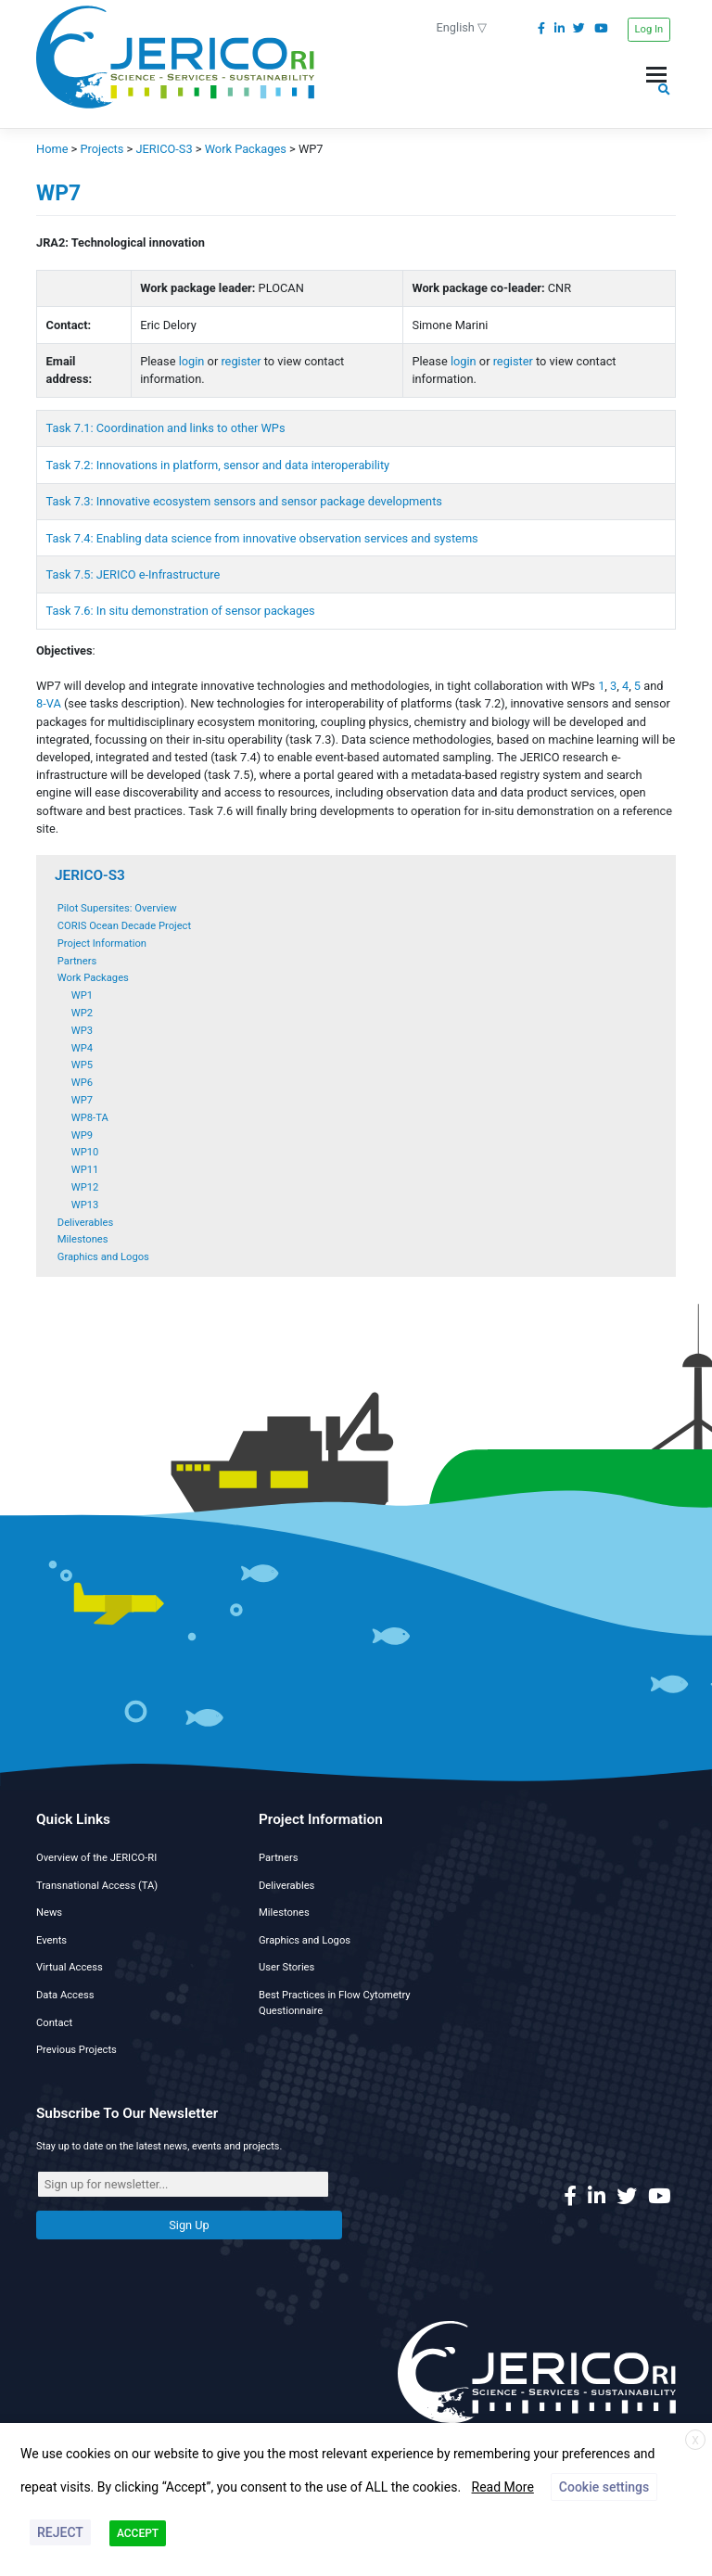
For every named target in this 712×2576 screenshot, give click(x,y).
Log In (649, 29)
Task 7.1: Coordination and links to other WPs (166, 428)
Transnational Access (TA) (97, 1886)
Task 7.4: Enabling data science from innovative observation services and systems (262, 538)
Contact (54, 2023)
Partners (76, 961)
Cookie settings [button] (604, 2487)
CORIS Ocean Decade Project (124, 926)
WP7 (82, 1100)
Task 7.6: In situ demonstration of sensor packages (182, 611)
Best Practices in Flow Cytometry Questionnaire (335, 2003)
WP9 (82, 1135)
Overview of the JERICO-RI (96, 1858)
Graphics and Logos (103, 1257)
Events (51, 1940)
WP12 (85, 1187)
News (49, 1912)
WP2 (82, 1013)
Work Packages (93, 978)
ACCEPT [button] (138, 2533)
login (192, 361)
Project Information (101, 943)
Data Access (65, 1995)
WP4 (82, 1048)
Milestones (82, 1239)
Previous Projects (76, 2050)
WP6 (82, 1083)
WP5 (82, 1065)
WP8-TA (89, 1118)
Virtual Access (69, 1967)
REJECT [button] (60, 2532)
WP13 (85, 1205)
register (241, 361)
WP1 (82, 995)
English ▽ (462, 27)
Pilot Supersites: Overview (117, 908)
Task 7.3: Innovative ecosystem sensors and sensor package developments (244, 501)
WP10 (85, 1152)
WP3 (82, 1031)
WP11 (85, 1170)
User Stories (286, 1967)
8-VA (48, 703)
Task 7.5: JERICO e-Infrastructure (133, 574)
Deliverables (85, 1223)
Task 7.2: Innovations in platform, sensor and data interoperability (218, 465)
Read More (503, 2487)
